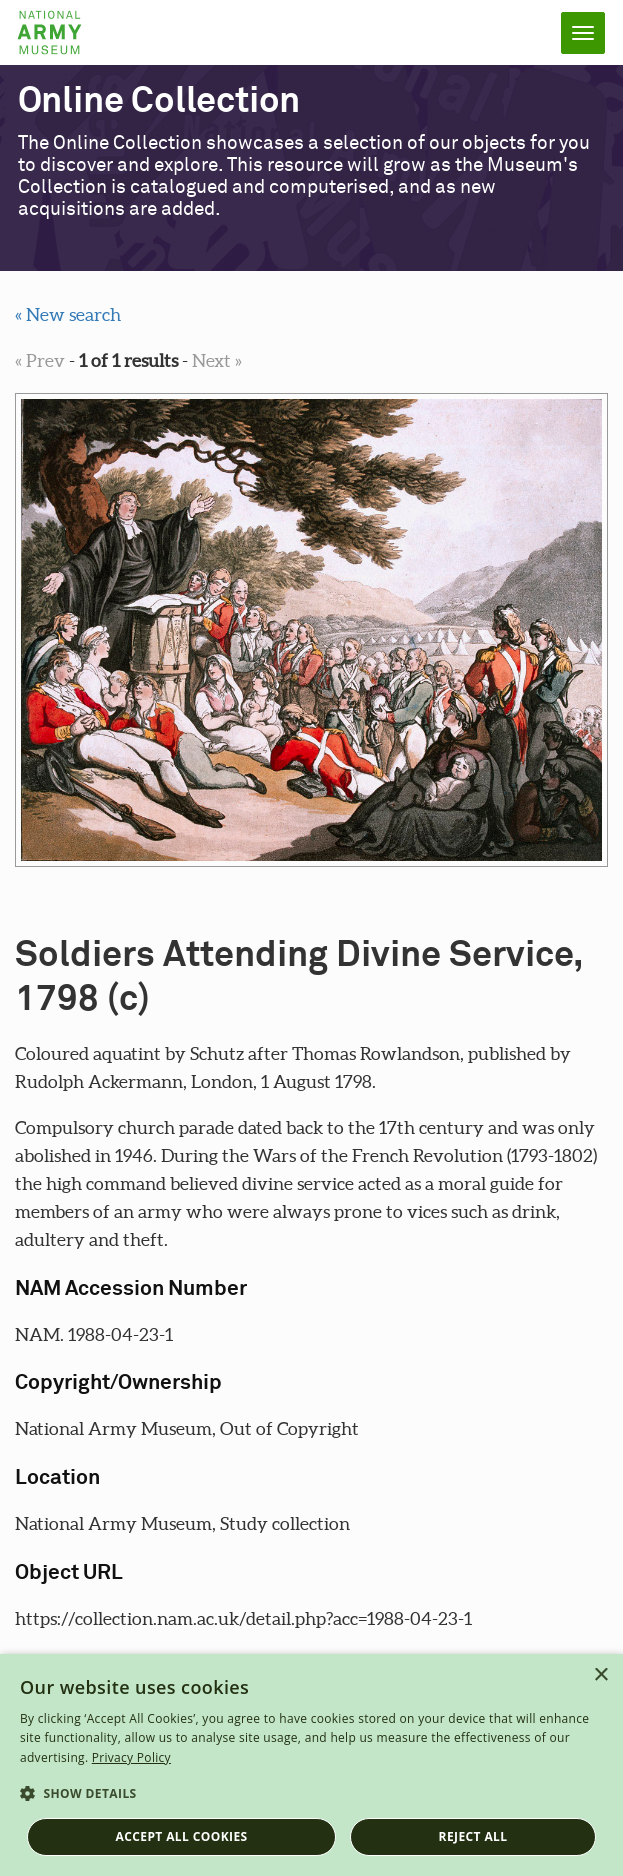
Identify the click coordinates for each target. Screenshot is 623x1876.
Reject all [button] (473, 1836)
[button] (311, 1794)
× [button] (600, 1675)
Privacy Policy (131, 1757)
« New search (68, 314)
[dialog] (311, 1765)
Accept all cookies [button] (182, 1836)
